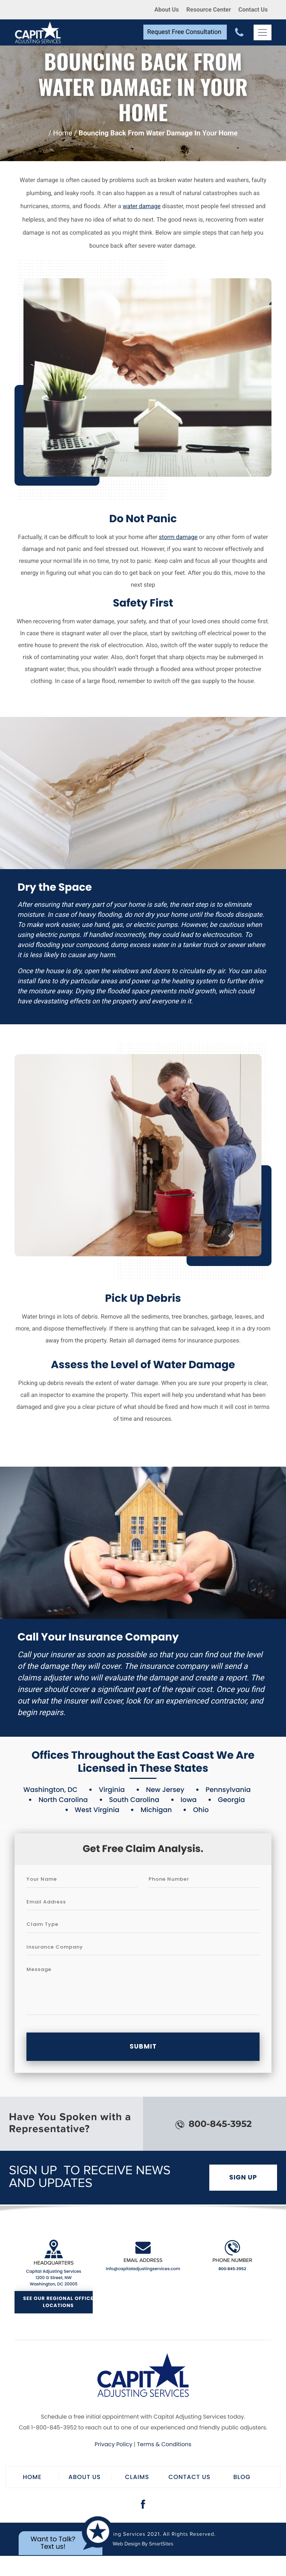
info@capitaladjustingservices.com (143, 2269)
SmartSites (161, 2544)
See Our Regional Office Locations (58, 2302)
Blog (242, 2477)
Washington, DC (50, 1790)
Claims (137, 2477)
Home (62, 133)
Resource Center (208, 9)
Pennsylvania (228, 1790)
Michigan (156, 1810)
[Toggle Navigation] (262, 32)
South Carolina (134, 1800)
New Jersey (165, 1790)
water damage (142, 206)
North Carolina (63, 1800)
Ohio (201, 1810)
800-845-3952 (214, 2123)
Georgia (231, 1800)
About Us (166, 9)
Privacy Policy (113, 2444)
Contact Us (253, 9)
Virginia (112, 1790)
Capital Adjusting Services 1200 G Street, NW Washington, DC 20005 (53, 2277)
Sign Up (243, 2177)
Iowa (189, 1800)
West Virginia (97, 1810)
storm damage (178, 536)
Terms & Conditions (164, 2444)
